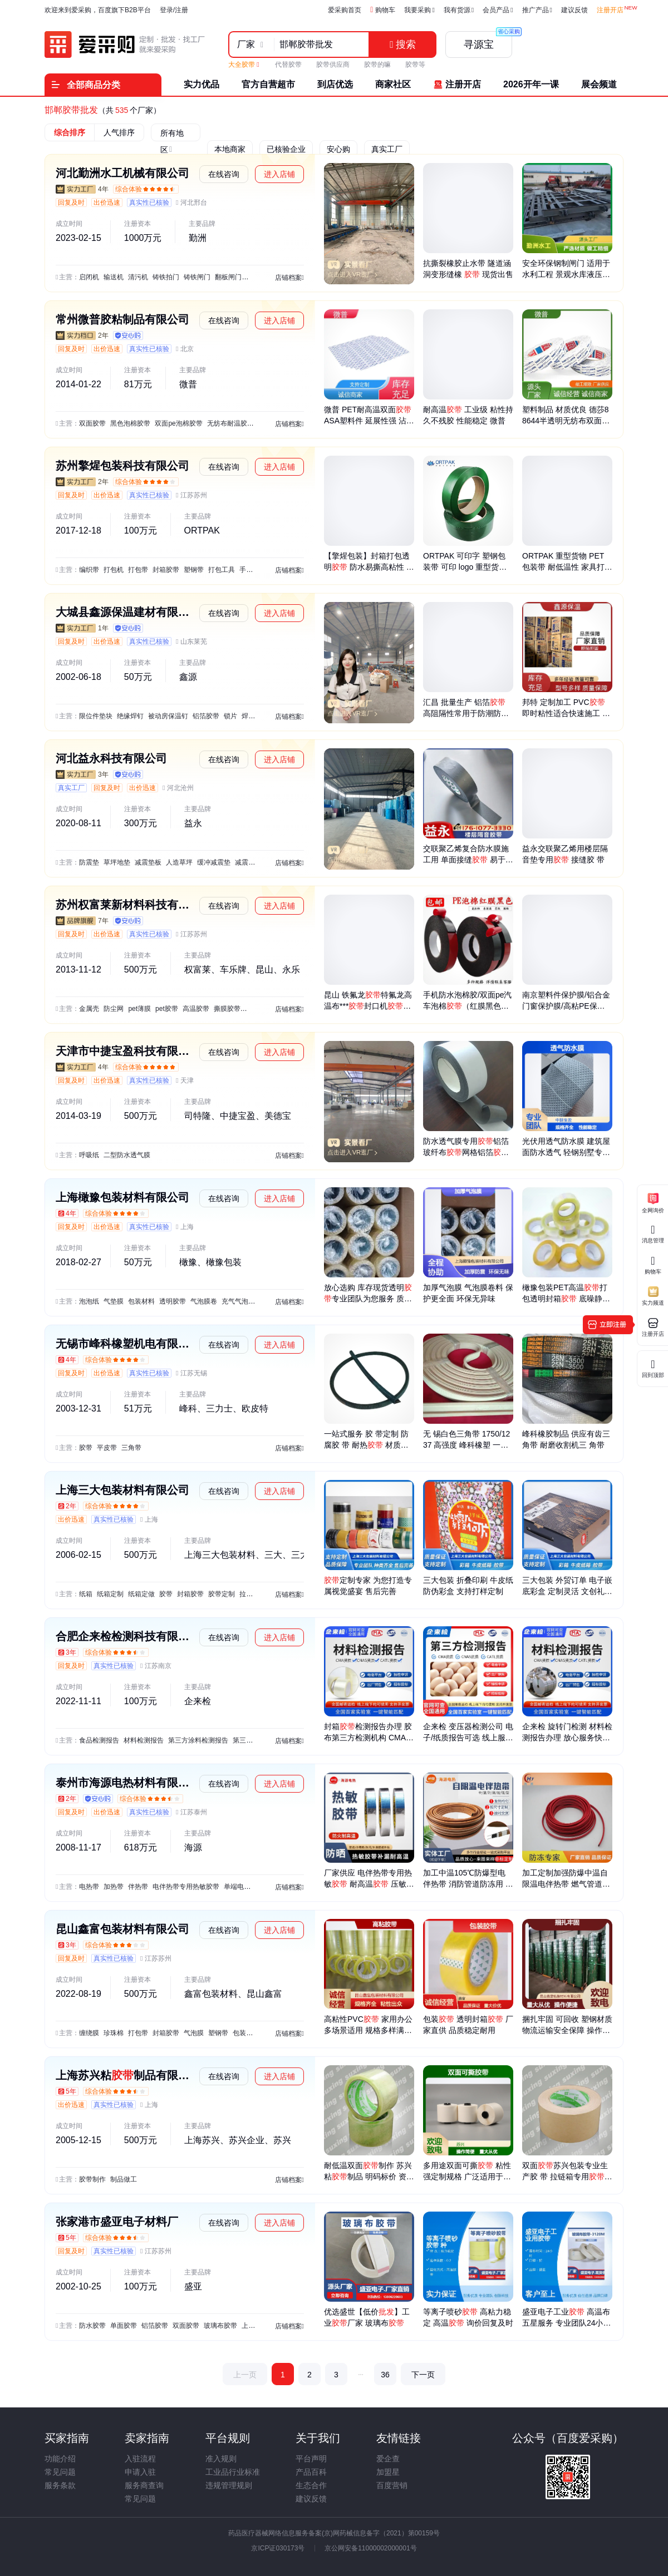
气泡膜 (194, 2033)
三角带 (131, 1448)
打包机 (114, 570)
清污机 (138, 277)
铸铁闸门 (197, 277)
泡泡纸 (89, 1301)
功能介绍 (60, 2458)
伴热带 (138, 1887)
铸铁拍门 (166, 277)
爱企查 (388, 2458)
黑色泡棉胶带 (130, 423)
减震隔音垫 (251, 862)
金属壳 (89, 1009)
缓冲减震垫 (213, 862)
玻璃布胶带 (220, 2326)
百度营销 (391, 2485)
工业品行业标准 (232, 2472)
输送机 (114, 277)
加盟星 (388, 2472)
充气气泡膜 (238, 1301)
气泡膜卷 (203, 1301)
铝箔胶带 (206, 716)
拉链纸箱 (252, 1594)
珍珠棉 (114, 2033)
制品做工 (123, 2179)
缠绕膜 (89, 2033)
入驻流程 (140, 2458)
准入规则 (221, 2458)
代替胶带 (288, 64)
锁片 (230, 716)
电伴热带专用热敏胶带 (186, 1887)
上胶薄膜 (255, 2326)
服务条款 (60, 2485)
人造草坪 (179, 862)
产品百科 (311, 2472)
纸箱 (85, 1594)
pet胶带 (166, 1009)
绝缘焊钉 (130, 716)
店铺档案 (289, 278)
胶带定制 (221, 1594)
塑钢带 (194, 570)
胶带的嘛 (377, 64)
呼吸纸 (89, 1155)
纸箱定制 (110, 1594)
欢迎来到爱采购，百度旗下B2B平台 (98, 10)
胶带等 (415, 64)
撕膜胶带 (227, 1009)
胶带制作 (92, 2179)
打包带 (138, 570)
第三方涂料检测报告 (198, 1740)
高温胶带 (196, 1009)
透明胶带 (172, 1301)
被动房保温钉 (168, 716)
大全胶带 (243, 64)
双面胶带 (92, 423)
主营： (69, 277)
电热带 (89, 1887)
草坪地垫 (117, 862)
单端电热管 (240, 1887)
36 (385, 2374)
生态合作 (311, 2485)
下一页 (423, 2374)
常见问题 (60, 2472)
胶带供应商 (333, 64)
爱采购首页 (344, 10)
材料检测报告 (144, 1740)
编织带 (89, 570)
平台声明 (311, 2458)
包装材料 (141, 1301)
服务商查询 (144, 2485)
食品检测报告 (99, 1740)
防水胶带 (92, 2326)
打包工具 (221, 570)
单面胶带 (123, 2326)
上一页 (245, 2374)
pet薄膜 (139, 1009)
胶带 (85, 1448)
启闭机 (89, 277)
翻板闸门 (228, 277)
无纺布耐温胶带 (230, 423)
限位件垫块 (95, 716)
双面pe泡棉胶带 (178, 423)
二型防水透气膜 (127, 1155)
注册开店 (610, 10)
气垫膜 (114, 1301)
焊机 (248, 716)
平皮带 (107, 1448)
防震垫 (89, 862)
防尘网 (114, 1009)
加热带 (114, 1887)
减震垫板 (148, 862)
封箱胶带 (166, 570)
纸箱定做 (141, 1594)
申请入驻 (140, 2472)
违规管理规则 (228, 2485)
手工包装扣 (256, 570)
